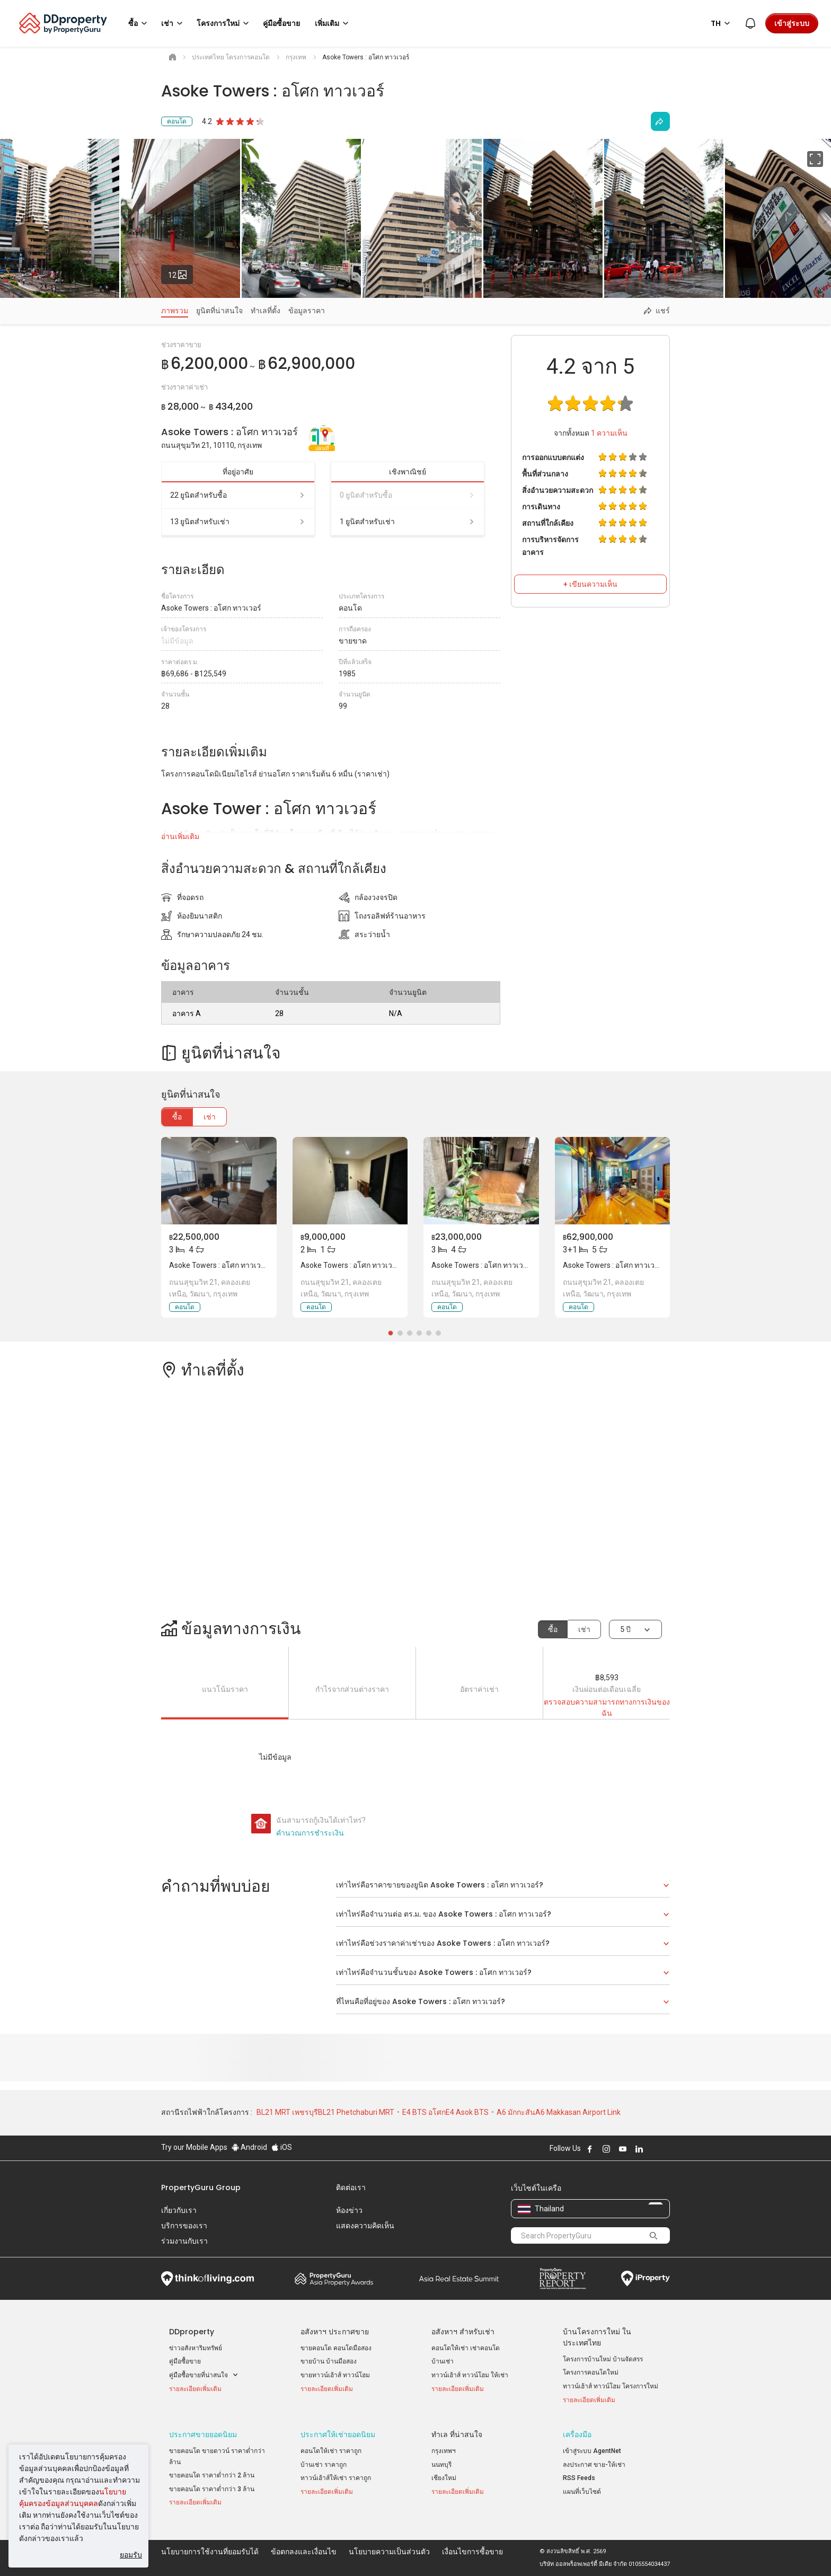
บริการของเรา (184, 2225)
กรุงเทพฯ (443, 2451)
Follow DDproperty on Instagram (606, 2148)
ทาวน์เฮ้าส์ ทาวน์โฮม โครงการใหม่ (610, 2386)
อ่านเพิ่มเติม (180, 836)
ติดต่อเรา (351, 2187)
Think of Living (207, 2278)
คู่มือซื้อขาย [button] (281, 23)
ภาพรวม (174, 310)
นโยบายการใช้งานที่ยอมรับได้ (210, 2551)
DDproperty (191, 2331)
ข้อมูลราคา (306, 310)
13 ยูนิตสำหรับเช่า (238, 521)
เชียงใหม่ (443, 2478)
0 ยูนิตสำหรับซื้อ (407, 495)
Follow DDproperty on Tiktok (665, 2149)
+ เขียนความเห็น (590, 584)
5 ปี (625, 1629)
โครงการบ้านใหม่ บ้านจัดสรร (603, 2359)
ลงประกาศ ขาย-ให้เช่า (594, 2464)
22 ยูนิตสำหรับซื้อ (238, 495)
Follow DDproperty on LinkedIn (639, 2148)
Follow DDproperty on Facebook (590, 2148)
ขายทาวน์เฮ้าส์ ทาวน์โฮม (335, 2375)
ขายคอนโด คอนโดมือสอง (336, 2348)
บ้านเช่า (442, 2361)
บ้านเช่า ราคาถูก (323, 2464)
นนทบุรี (441, 2464)
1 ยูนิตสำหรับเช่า (407, 521)
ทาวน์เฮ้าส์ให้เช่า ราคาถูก (335, 2478)
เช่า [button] (173, 23)
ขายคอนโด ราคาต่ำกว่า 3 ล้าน (211, 2489)
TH (722, 23)
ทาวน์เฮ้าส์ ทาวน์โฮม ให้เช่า (469, 2375)
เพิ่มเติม (333, 23)
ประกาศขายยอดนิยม (203, 2434)
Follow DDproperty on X (653, 2149)
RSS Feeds (579, 2478)
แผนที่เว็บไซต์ (582, 2491)
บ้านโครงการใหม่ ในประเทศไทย (597, 2337)
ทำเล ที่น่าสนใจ (456, 2434)
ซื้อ (177, 1117)
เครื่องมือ (577, 2434)
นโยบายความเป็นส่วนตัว (389, 2551)
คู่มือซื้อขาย (185, 2361)
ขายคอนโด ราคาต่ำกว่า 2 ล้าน (211, 2475)
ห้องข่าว (349, 2210)
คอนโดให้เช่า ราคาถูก (330, 2451)
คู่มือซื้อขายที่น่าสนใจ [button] (203, 2375)
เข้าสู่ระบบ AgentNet (592, 2451)
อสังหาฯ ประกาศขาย (334, 2331)
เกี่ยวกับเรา (179, 2210)
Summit (459, 2279)
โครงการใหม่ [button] (224, 23)
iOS (281, 2147)
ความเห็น (609, 433)
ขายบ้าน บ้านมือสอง (328, 2361)
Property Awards (334, 2279)
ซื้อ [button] (139, 23)
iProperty (645, 2279)
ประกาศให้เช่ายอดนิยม (337, 2434)
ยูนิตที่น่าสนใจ (219, 310)
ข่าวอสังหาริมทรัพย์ (195, 2348)
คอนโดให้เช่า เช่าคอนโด (465, 2348)
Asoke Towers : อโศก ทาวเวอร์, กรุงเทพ (233, 1265)
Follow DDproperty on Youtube (622, 2148)
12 (180, 272)
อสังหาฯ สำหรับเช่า (462, 2331)
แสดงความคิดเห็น (365, 2225)
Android (249, 2147)
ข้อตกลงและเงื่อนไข (304, 2551)
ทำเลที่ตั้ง (265, 310)
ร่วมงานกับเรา (184, 2241)
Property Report (562, 2278)
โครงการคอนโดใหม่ (590, 2372)
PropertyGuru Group (201, 2187)
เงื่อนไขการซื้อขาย (472, 2551)
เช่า (210, 1117)
